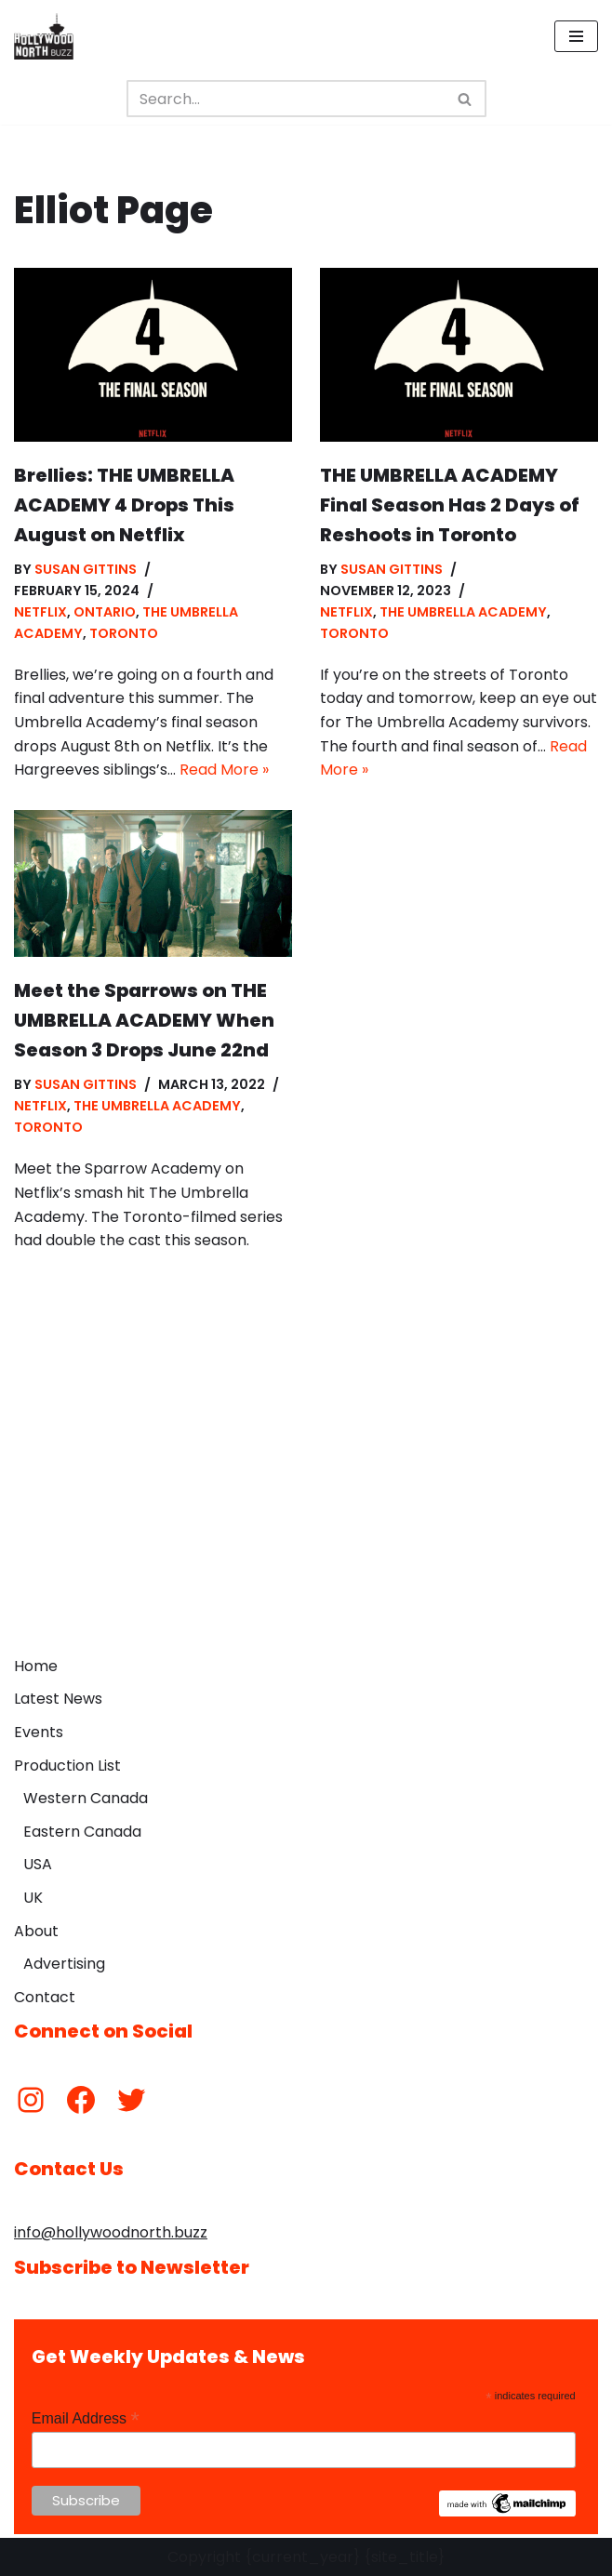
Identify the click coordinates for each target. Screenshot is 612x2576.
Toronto (123, 633)
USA (37, 1864)
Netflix (40, 612)
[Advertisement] (306, 1507)
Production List (67, 1765)
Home (36, 1666)
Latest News (58, 1698)
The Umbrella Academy (463, 612)
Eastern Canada (82, 1831)
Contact (44, 1997)
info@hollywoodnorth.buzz (110, 2232)
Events (38, 1732)
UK (33, 1897)
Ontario (104, 612)
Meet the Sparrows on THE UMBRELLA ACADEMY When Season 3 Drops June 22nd (144, 1020)
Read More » (224, 769)
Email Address (86, 2418)
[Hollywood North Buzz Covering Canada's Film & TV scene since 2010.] (43, 36)
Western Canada (85, 1798)
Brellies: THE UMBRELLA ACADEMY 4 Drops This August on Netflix (124, 505)
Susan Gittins (85, 569)
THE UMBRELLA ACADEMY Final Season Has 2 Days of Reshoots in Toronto (449, 505)
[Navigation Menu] (576, 36)
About (36, 1931)
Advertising (64, 1963)
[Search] (285, 98)
